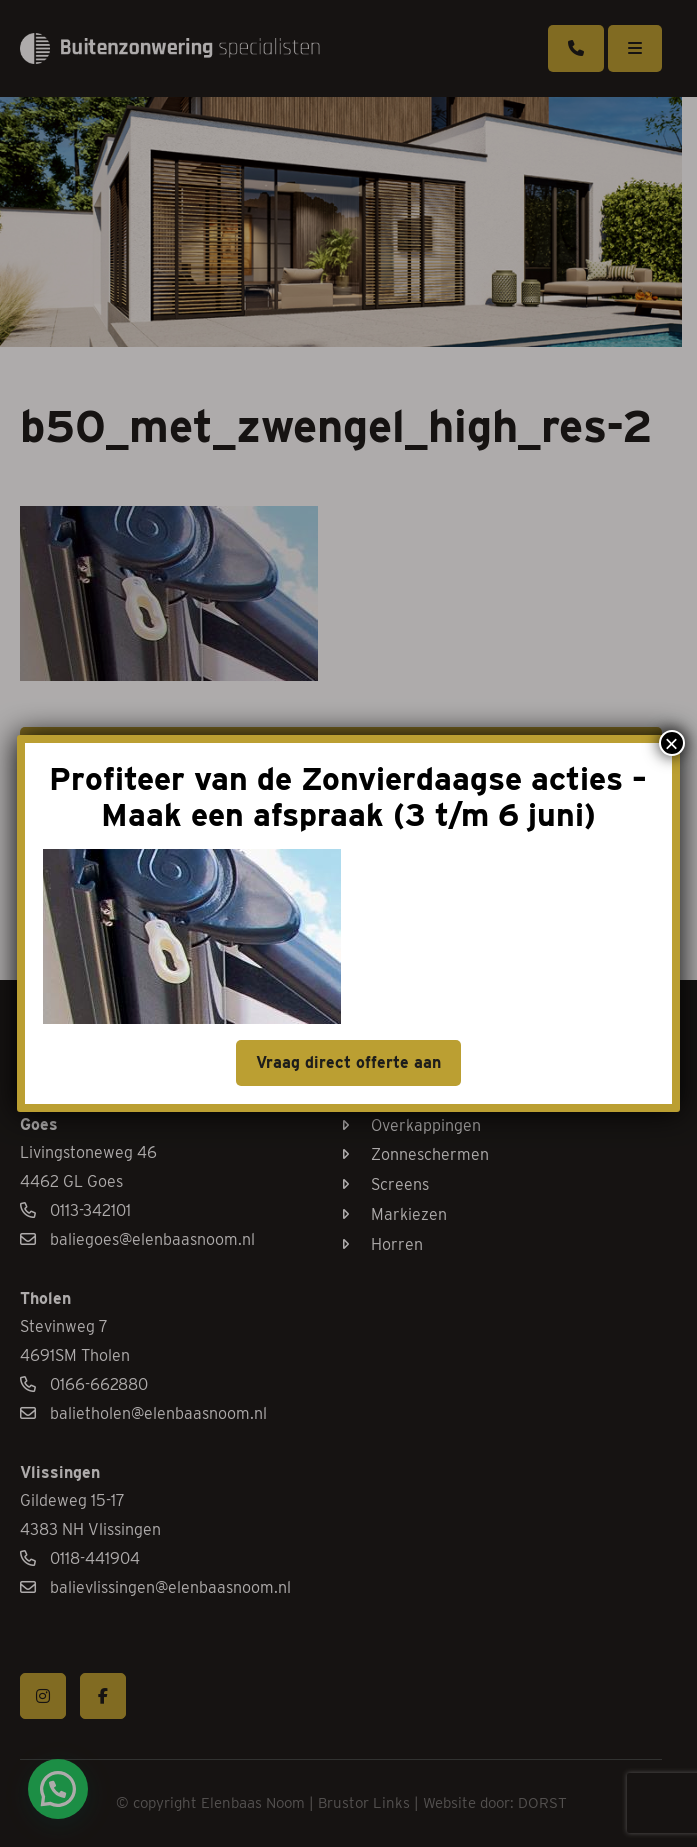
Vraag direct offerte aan (348, 1062)
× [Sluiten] (672, 743)
